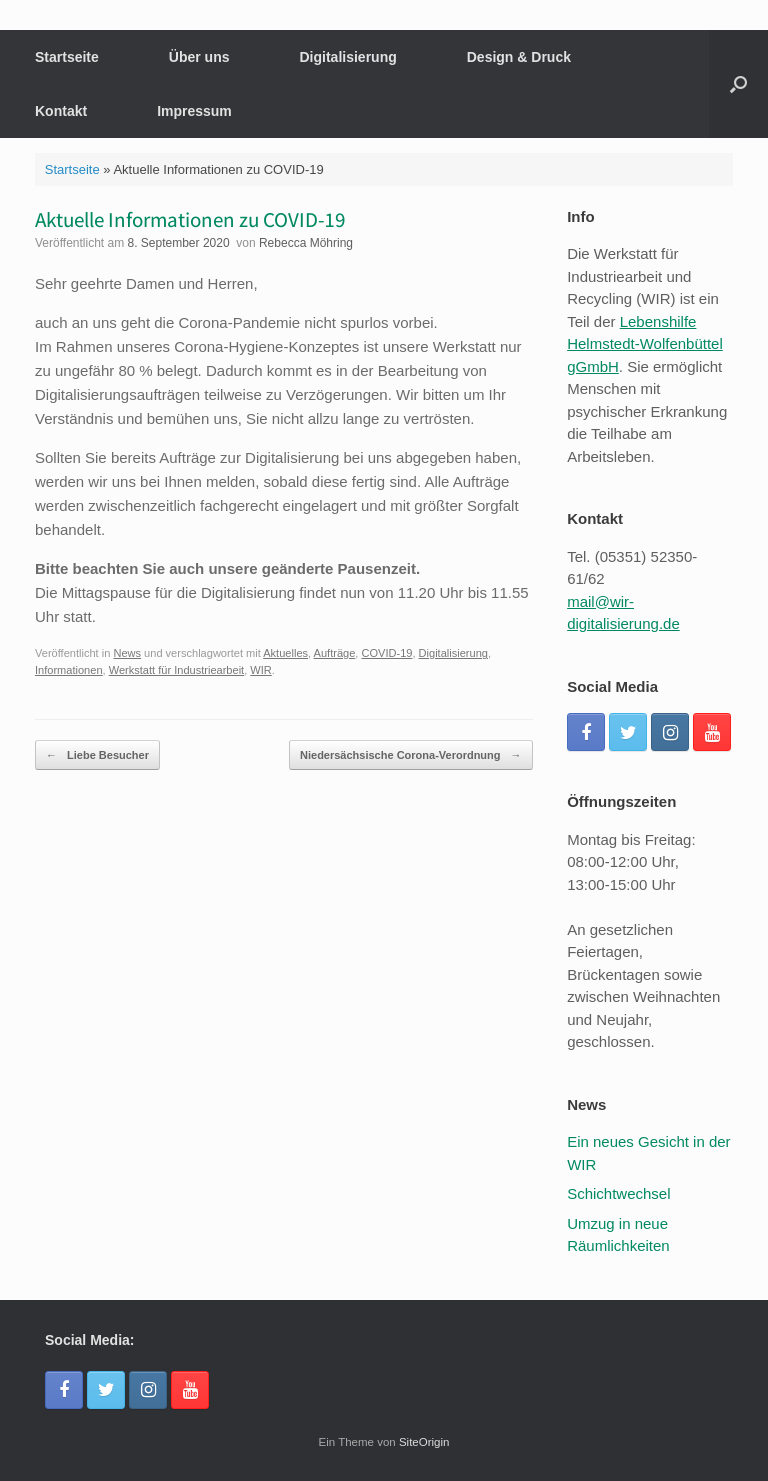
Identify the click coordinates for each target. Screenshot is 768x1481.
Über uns (199, 57)
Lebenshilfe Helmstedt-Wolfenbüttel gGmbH (645, 344)
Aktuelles (285, 653)
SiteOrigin (424, 1442)
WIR (260, 670)
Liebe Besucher (97, 755)
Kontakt (61, 111)
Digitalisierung (348, 57)
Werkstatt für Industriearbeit (176, 670)
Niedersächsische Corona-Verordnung (411, 755)
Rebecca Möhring (306, 243)
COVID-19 (386, 653)
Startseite (67, 57)
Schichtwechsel (618, 1193)
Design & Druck (519, 57)
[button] (738, 84)
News (127, 653)
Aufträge (335, 653)
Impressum (194, 111)
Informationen (69, 670)
